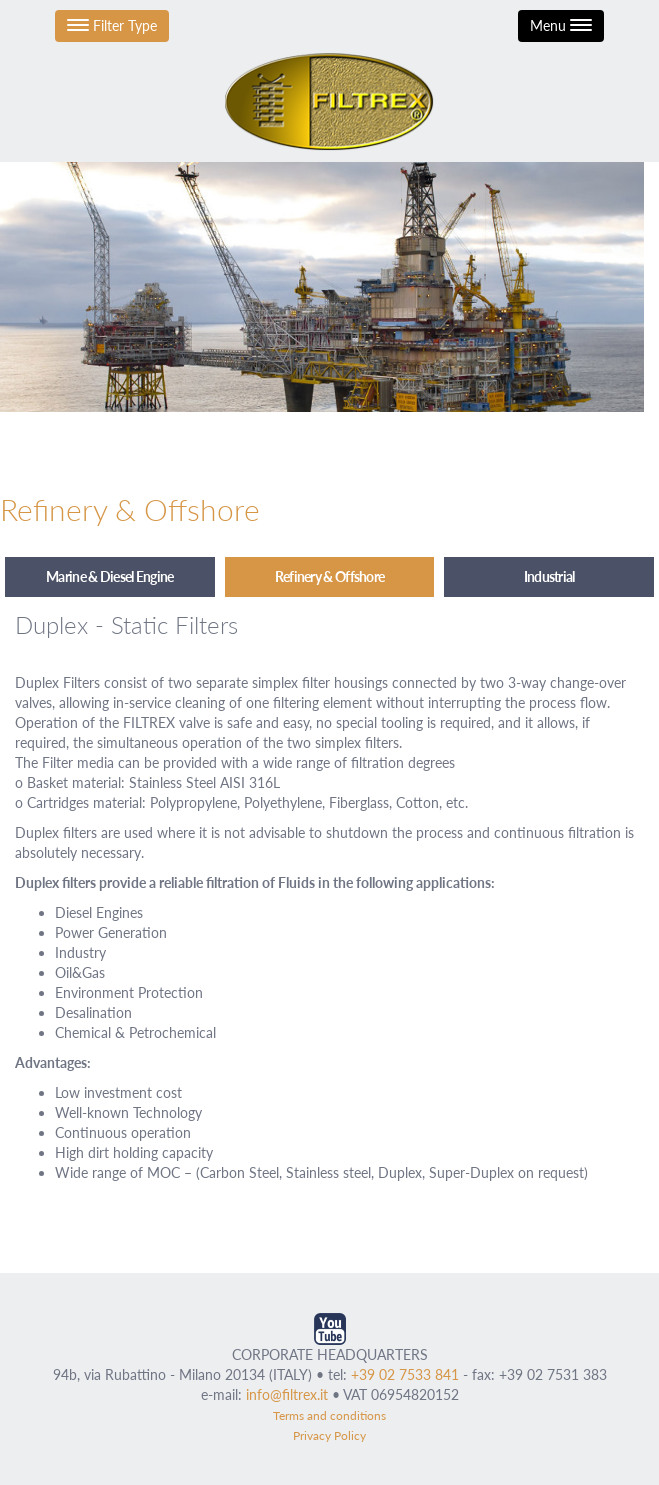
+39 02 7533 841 (405, 1374)
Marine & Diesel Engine (110, 576)
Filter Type (112, 25)
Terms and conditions (329, 1415)
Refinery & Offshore (330, 576)
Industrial (549, 576)
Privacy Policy (329, 1435)
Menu (561, 25)
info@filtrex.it (287, 1394)
